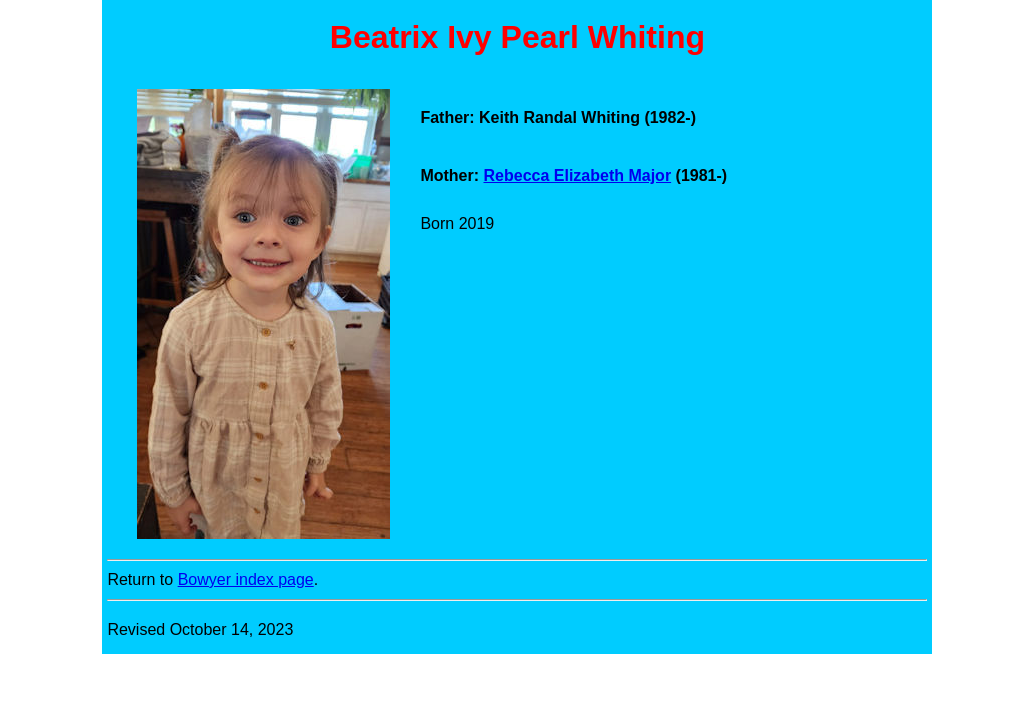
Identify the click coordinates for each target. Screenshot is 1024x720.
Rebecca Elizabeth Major (578, 175)
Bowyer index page (246, 579)
